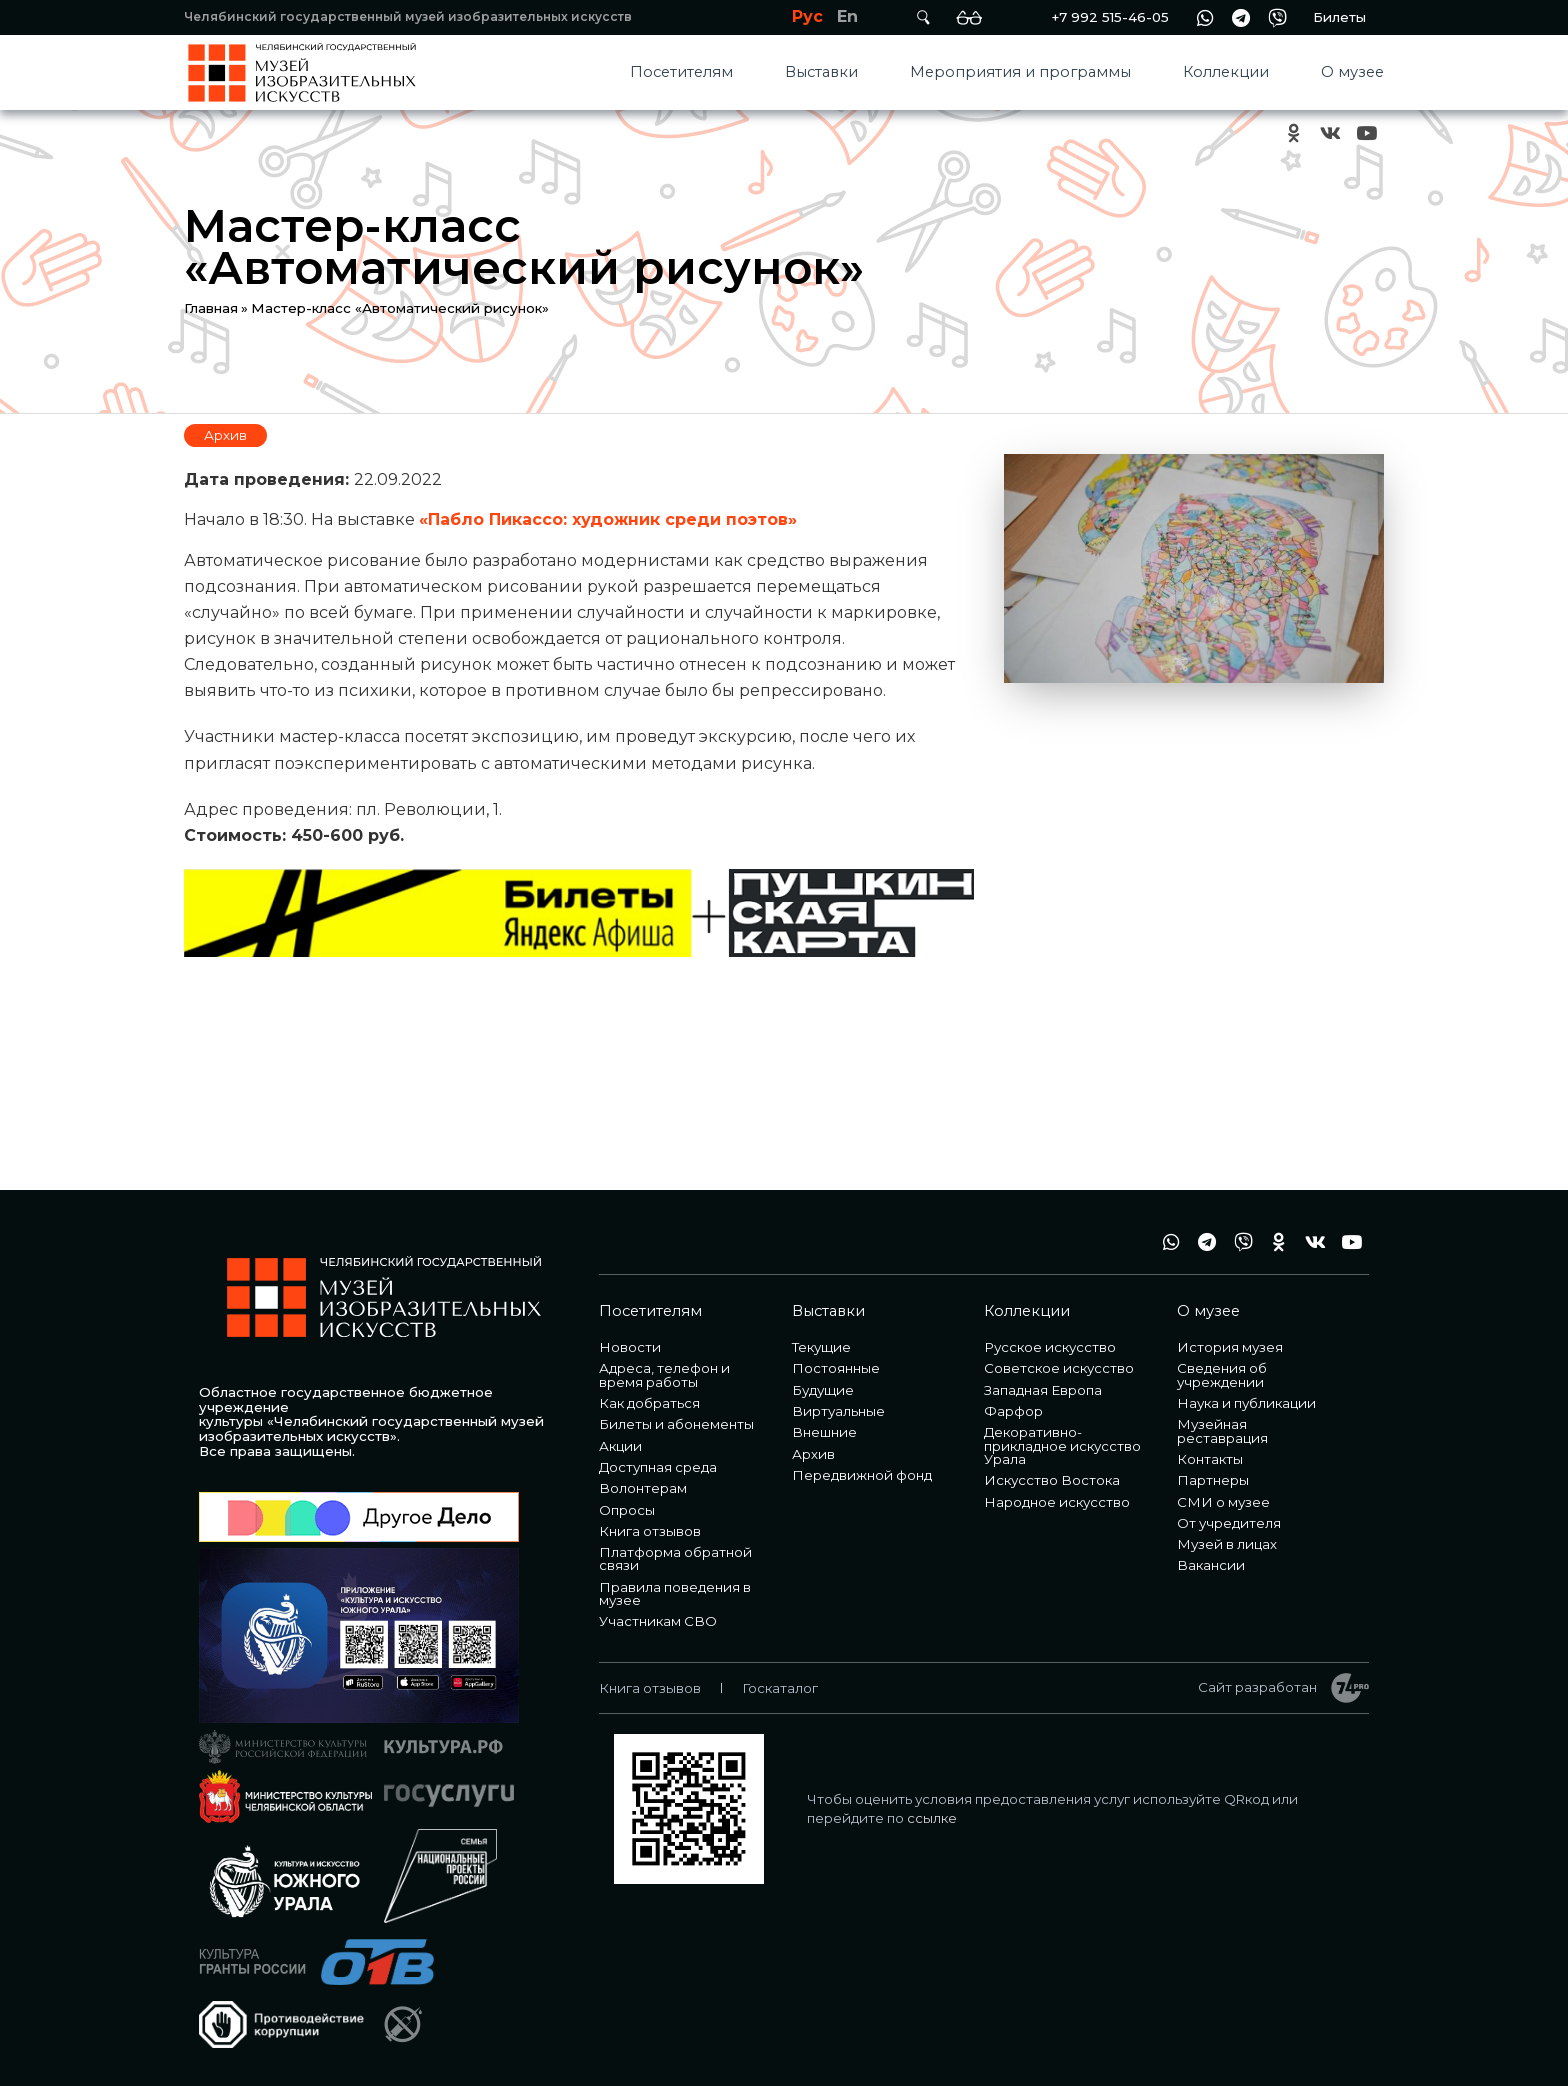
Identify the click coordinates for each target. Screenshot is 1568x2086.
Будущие (823, 1390)
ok (1294, 133)
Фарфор (1013, 1411)
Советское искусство (1059, 1368)
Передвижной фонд (862, 1475)
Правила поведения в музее (675, 1593)
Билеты (1339, 17)
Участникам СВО (658, 1621)
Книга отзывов (650, 1531)
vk (1330, 133)
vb (1277, 17)
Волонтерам (643, 1488)
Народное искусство (1057, 1502)
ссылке (932, 1818)
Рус (807, 16)
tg (1241, 17)
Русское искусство (1050, 1347)
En (847, 16)
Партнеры (1213, 1480)
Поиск (923, 17)
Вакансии (1211, 1565)
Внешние (824, 1432)
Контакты (1210, 1459)
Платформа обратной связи (675, 1558)
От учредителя (1229, 1523)
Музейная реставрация (1222, 1430)
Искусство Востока (1052, 1480)
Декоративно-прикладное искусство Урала (1062, 1445)
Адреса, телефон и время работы (664, 1374)
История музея (1230, 1347)
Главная (211, 308)
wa (1205, 17)
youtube (1366, 133)
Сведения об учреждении (1222, 1374)
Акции (620, 1446)
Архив (225, 435)
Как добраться (649, 1403)
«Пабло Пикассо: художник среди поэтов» (608, 519)
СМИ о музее (1223, 1502)
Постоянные (836, 1368)
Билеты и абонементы (676, 1424)
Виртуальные (838, 1411)
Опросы (627, 1510)
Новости (630, 1347)
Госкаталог (780, 1688)
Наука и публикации (1246, 1403)
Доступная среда (658, 1467)
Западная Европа (1043, 1390)
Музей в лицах (1227, 1544)
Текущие (821, 1347)
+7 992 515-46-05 (1110, 17)
